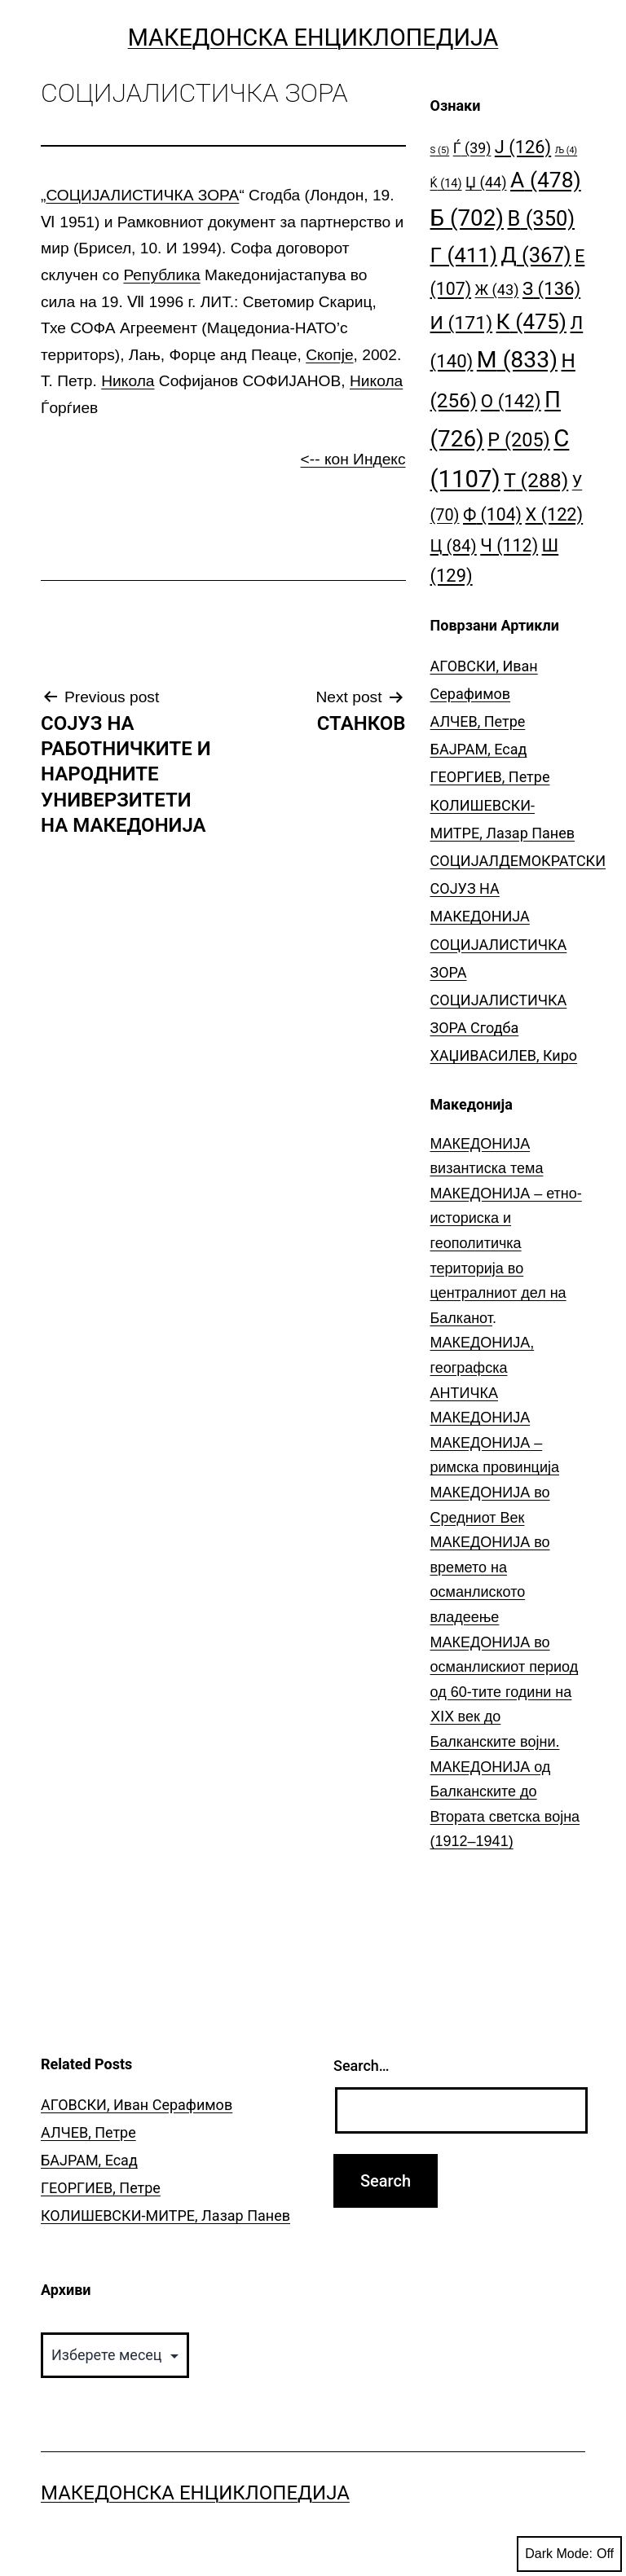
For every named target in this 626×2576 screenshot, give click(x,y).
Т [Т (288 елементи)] (536, 480)
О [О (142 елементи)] (511, 400)
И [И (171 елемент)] (461, 323)
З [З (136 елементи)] (551, 288)
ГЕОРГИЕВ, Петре (490, 776)
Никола (127, 380)
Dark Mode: (569, 2554)
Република (161, 275)
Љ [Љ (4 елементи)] (566, 150)
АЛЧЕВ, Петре (478, 721)
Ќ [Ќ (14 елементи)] (446, 184)
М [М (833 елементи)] (517, 359)
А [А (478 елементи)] (545, 179)
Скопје (329, 354)
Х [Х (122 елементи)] (554, 514)
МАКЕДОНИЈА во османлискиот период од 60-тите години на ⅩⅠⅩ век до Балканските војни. (504, 1692)
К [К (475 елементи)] (531, 321)
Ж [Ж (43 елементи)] (497, 289)
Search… (361, 2065)
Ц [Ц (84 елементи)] (453, 546)
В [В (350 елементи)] (541, 218)
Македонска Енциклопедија (313, 37)
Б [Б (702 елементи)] (467, 217)
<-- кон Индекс (353, 459)
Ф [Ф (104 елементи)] (492, 514)
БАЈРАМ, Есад (478, 749)
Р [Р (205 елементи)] (518, 440)
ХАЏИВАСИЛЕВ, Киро (504, 1055)
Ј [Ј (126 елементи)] (523, 147)
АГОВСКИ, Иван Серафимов (136, 2104)
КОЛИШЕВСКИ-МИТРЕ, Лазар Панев (165, 2215)
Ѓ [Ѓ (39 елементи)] (472, 147)
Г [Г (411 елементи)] (463, 255)
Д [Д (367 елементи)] (535, 255)
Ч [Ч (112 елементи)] (509, 545)
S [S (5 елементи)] (440, 150)
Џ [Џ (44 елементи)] (486, 182)
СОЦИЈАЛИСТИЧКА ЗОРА (142, 195)
